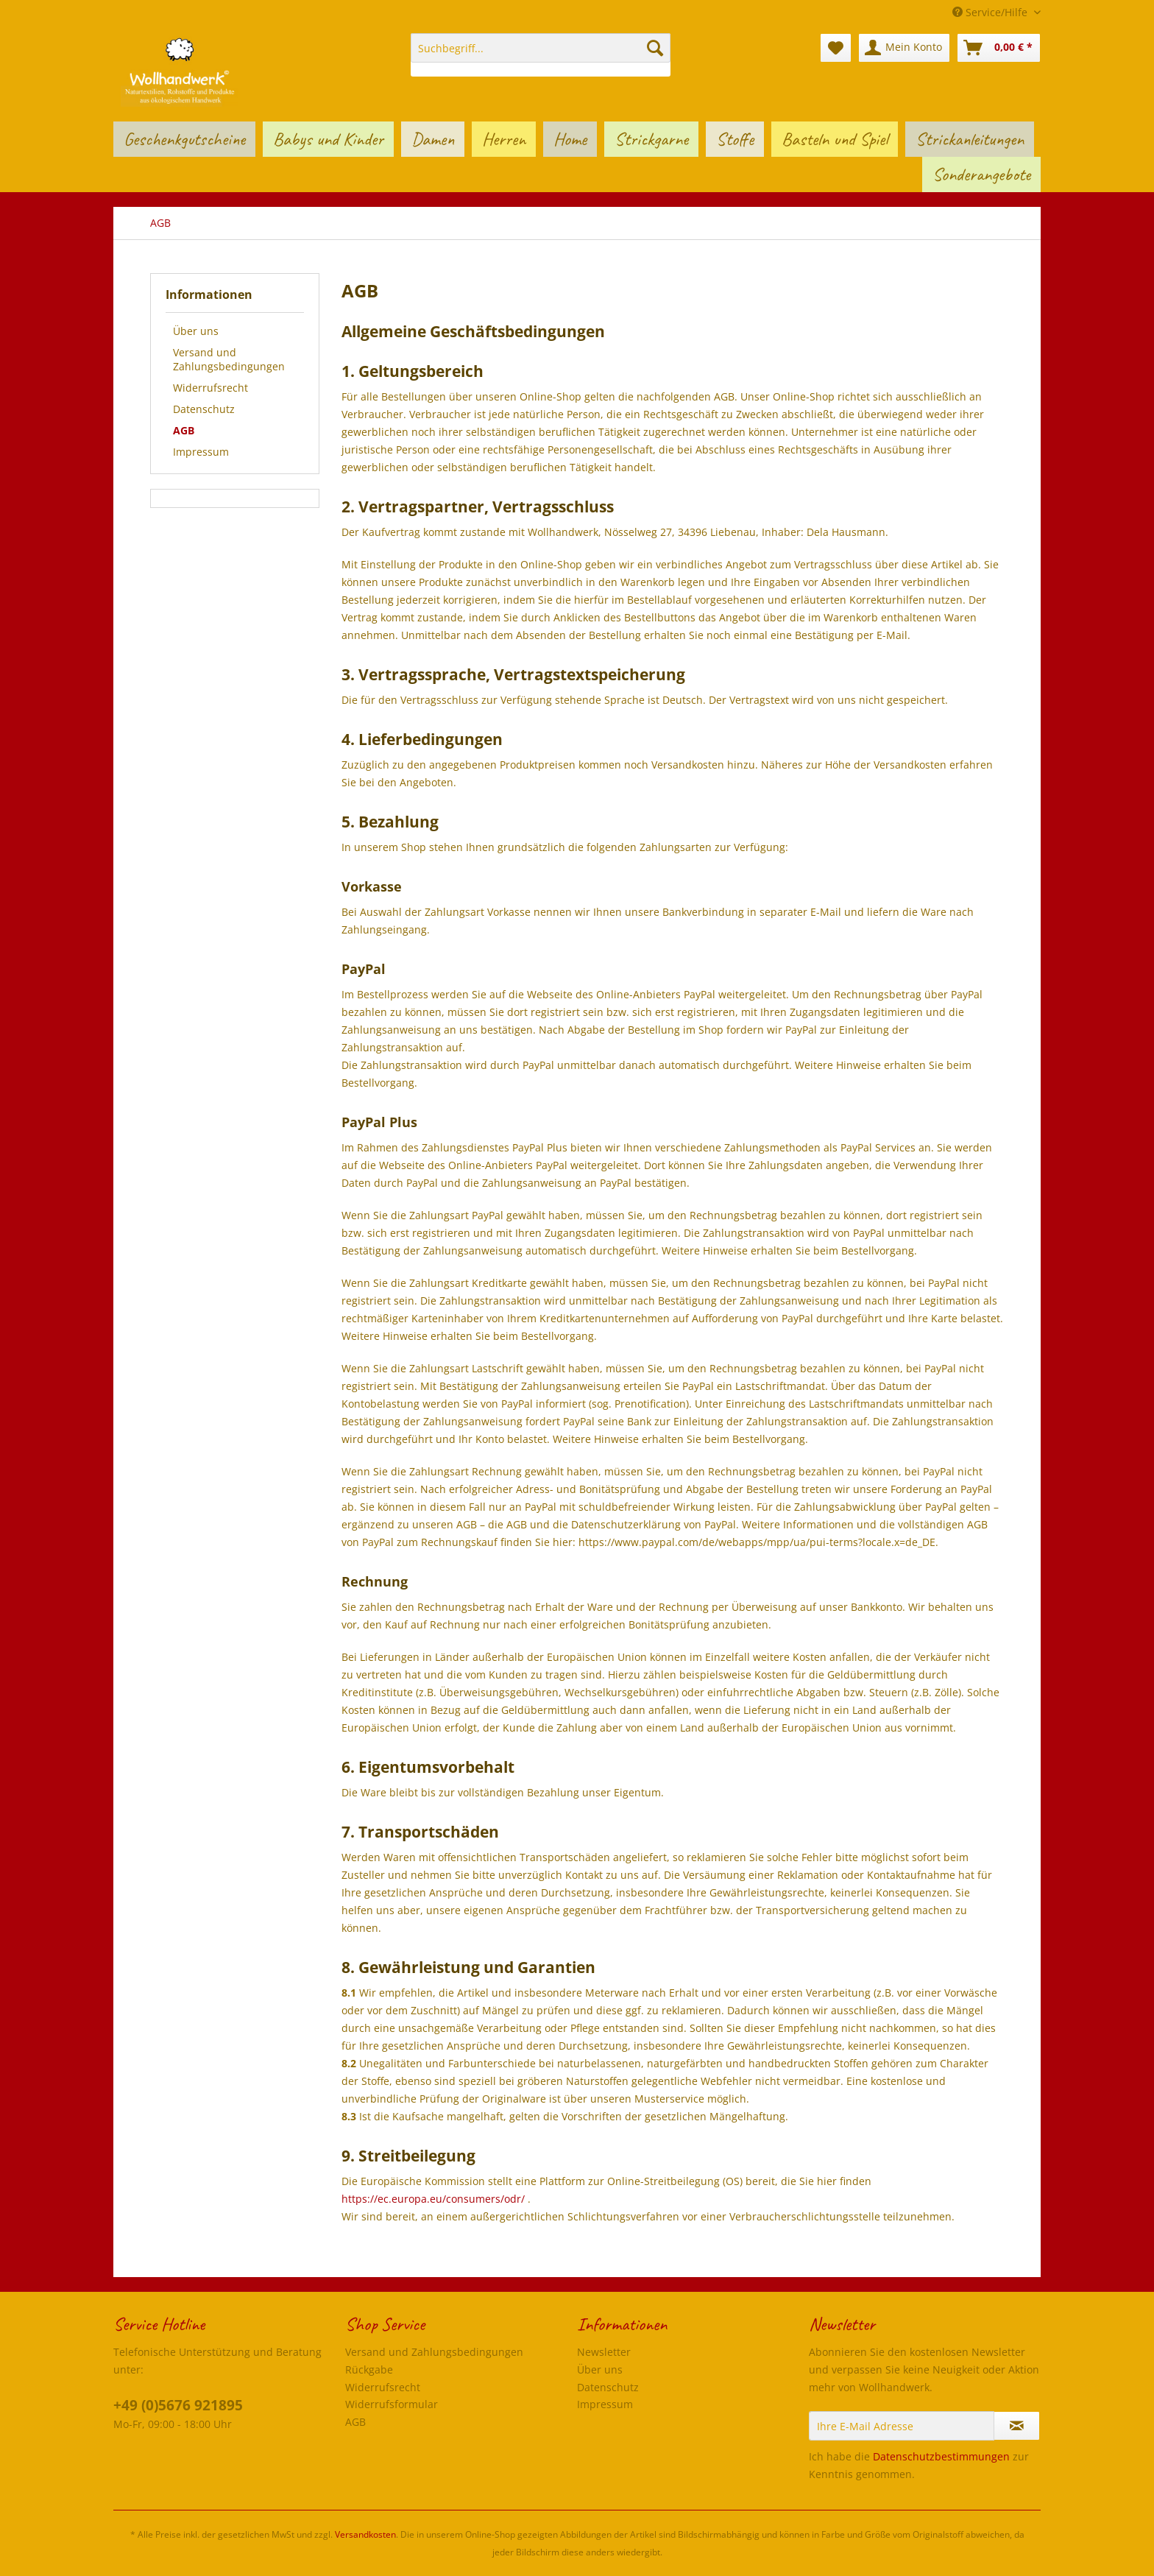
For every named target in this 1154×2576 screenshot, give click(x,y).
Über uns (196, 331)
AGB (183, 430)
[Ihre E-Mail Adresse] (901, 2426)
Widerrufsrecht (210, 388)
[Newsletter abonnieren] (1017, 2426)
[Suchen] (655, 48)
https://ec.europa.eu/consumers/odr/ (433, 2199)
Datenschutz (204, 409)
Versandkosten (365, 2534)
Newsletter (604, 2352)
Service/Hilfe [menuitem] (991, 12)
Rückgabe (369, 2369)
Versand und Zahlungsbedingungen (229, 359)
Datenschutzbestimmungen (941, 2456)
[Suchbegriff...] (540, 48)
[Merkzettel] (836, 48)
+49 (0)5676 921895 (178, 2405)
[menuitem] (540, 55)
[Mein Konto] (904, 48)
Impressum (201, 452)
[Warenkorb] (999, 48)
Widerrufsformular (391, 2404)
